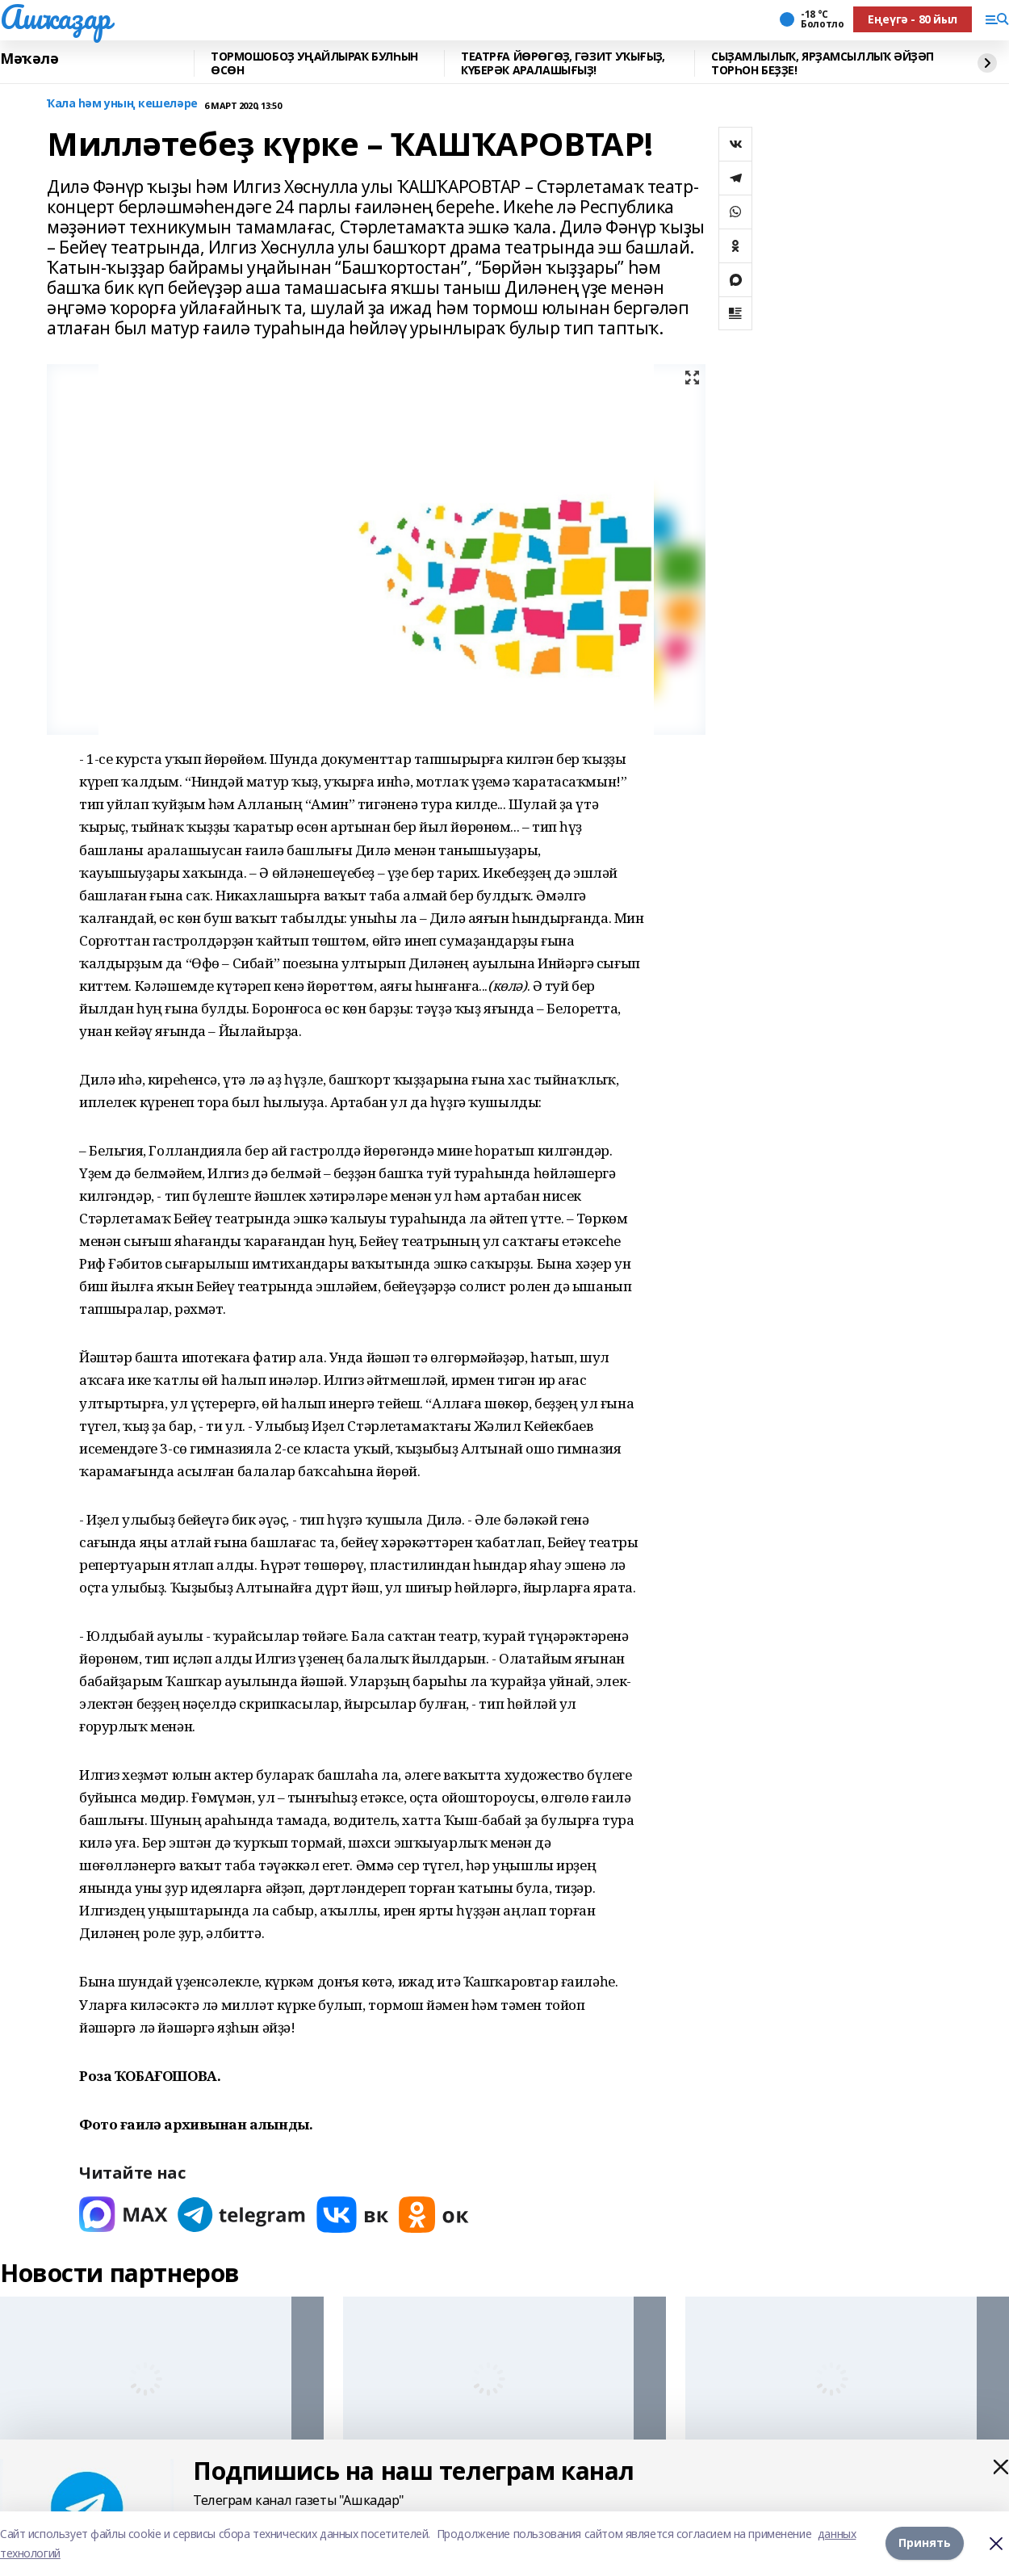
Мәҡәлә (29, 59)
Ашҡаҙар (55, 17)
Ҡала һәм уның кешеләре (122, 104)
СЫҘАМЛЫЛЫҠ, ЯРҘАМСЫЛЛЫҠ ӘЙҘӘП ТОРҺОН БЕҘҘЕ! (822, 63)
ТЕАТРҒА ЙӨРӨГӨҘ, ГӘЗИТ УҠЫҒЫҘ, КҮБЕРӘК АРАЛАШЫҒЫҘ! (562, 63)
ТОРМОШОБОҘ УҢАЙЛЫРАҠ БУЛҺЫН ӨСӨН (314, 63)
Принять (924, 2543)
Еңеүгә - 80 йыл (912, 19)
